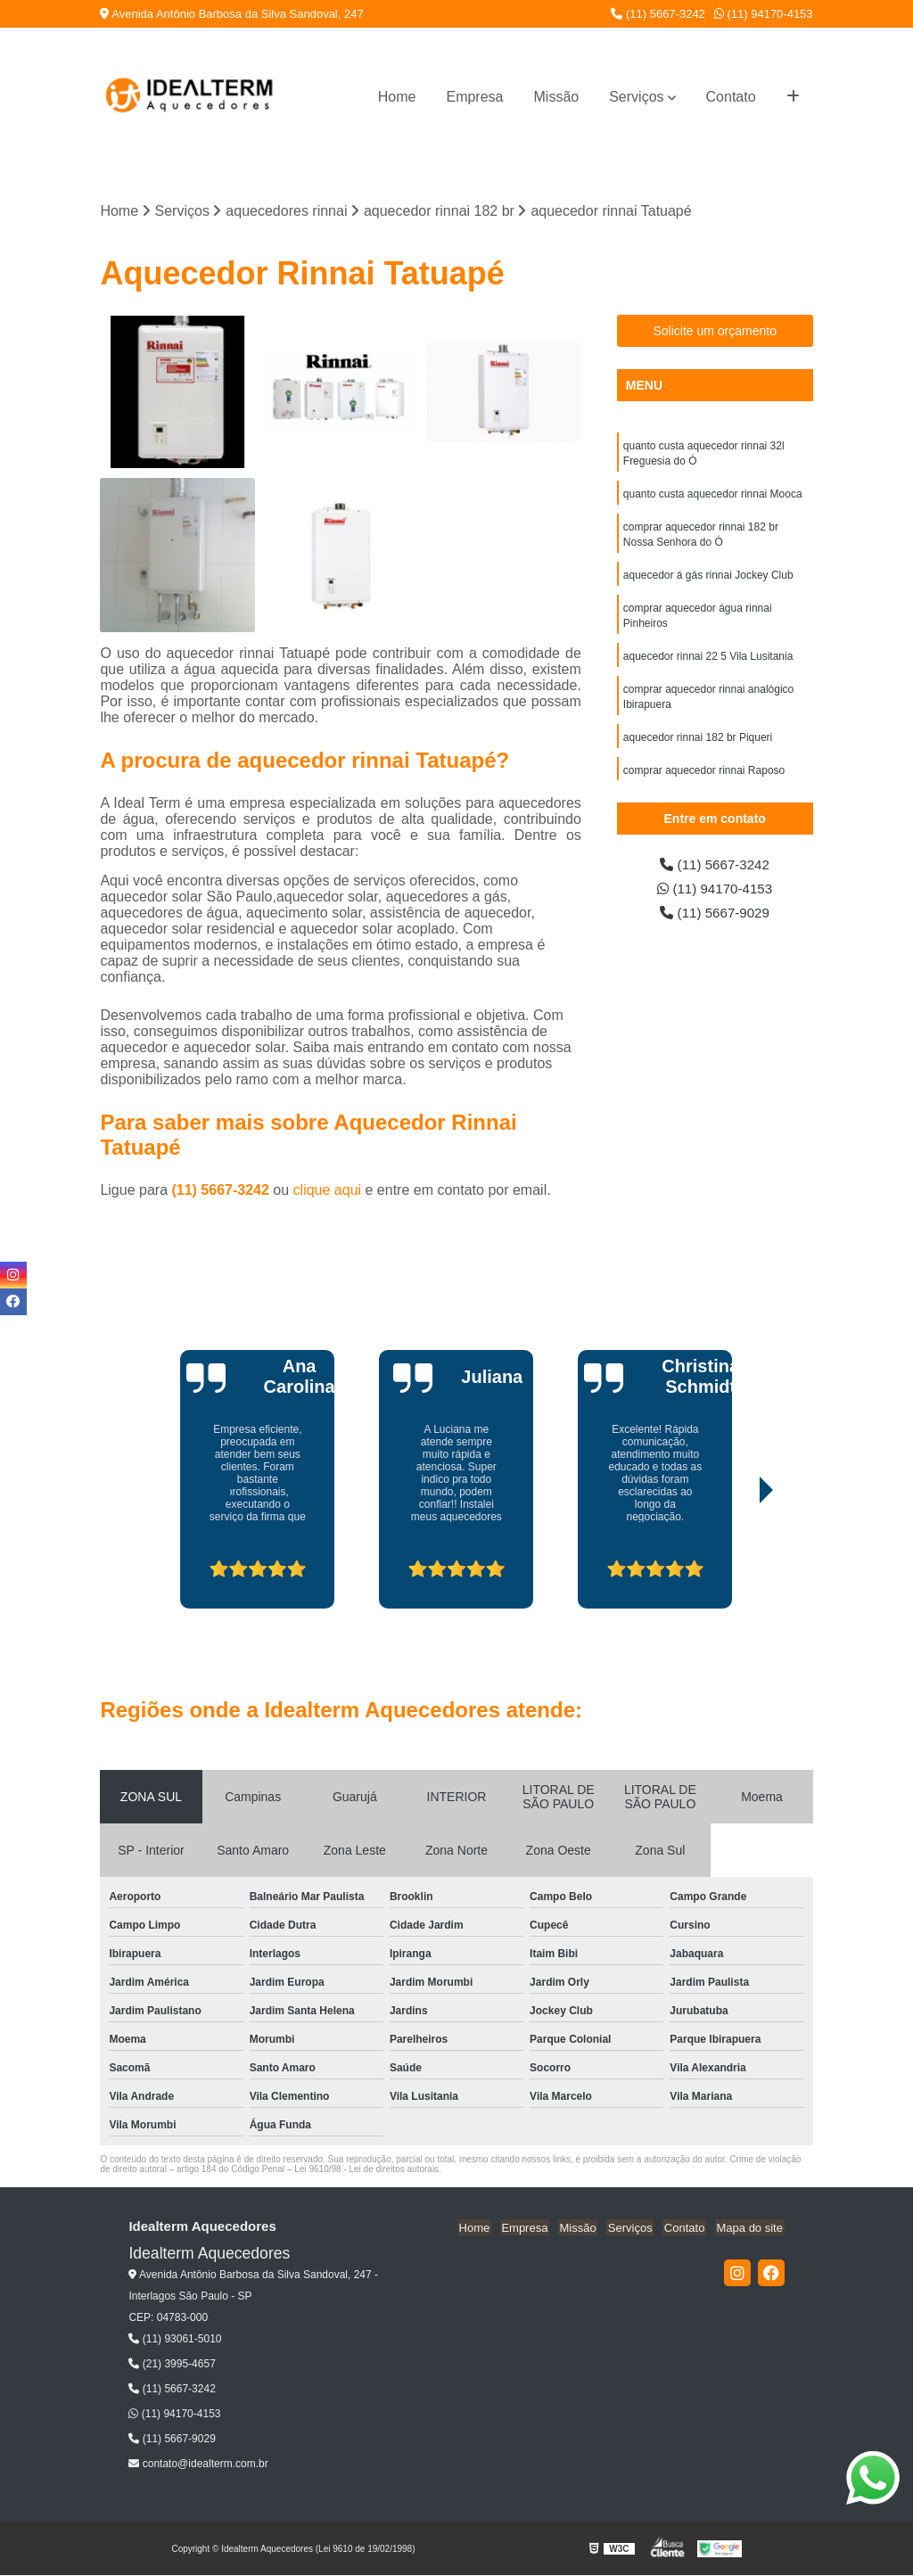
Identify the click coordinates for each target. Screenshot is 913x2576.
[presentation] (199, 1558)
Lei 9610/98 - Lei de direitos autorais (366, 2170)
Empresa (474, 96)
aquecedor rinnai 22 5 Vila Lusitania (708, 664)
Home (397, 96)
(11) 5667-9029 (715, 915)
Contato (731, 96)
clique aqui (327, 1190)
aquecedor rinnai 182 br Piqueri (697, 748)
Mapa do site (751, 2227)
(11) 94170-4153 (763, 14)
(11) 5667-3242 (658, 14)
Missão (557, 96)
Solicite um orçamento (715, 332)
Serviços (636, 96)
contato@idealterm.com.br (197, 2464)
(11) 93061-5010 (174, 2339)
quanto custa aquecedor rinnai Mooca (712, 496)
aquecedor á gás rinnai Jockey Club (708, 580)
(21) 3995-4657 (171, 2364)
